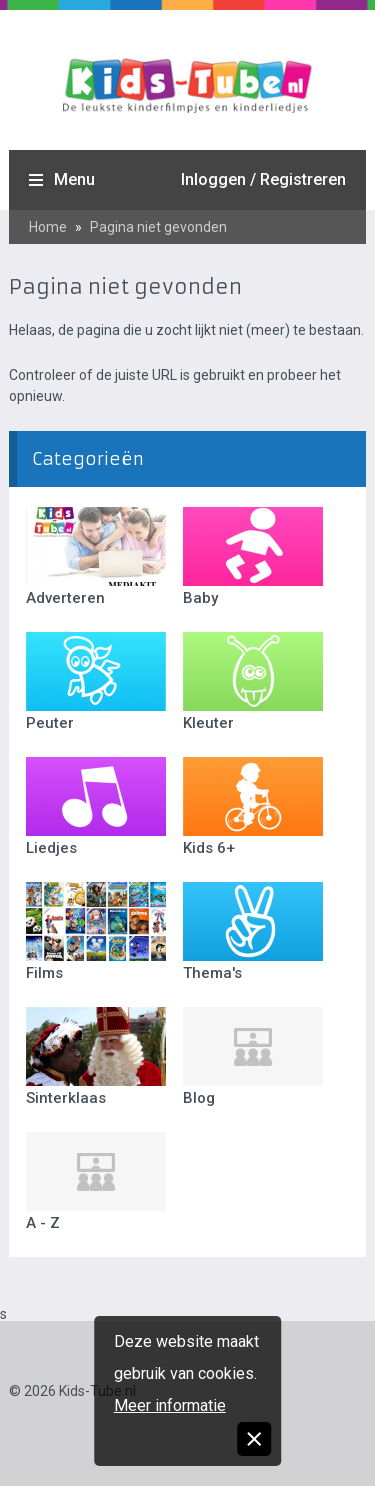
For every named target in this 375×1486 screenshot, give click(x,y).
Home (48, 227)
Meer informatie (170, 1405)
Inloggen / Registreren (263, 179)
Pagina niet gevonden (158, 227)
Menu (74, 179)
